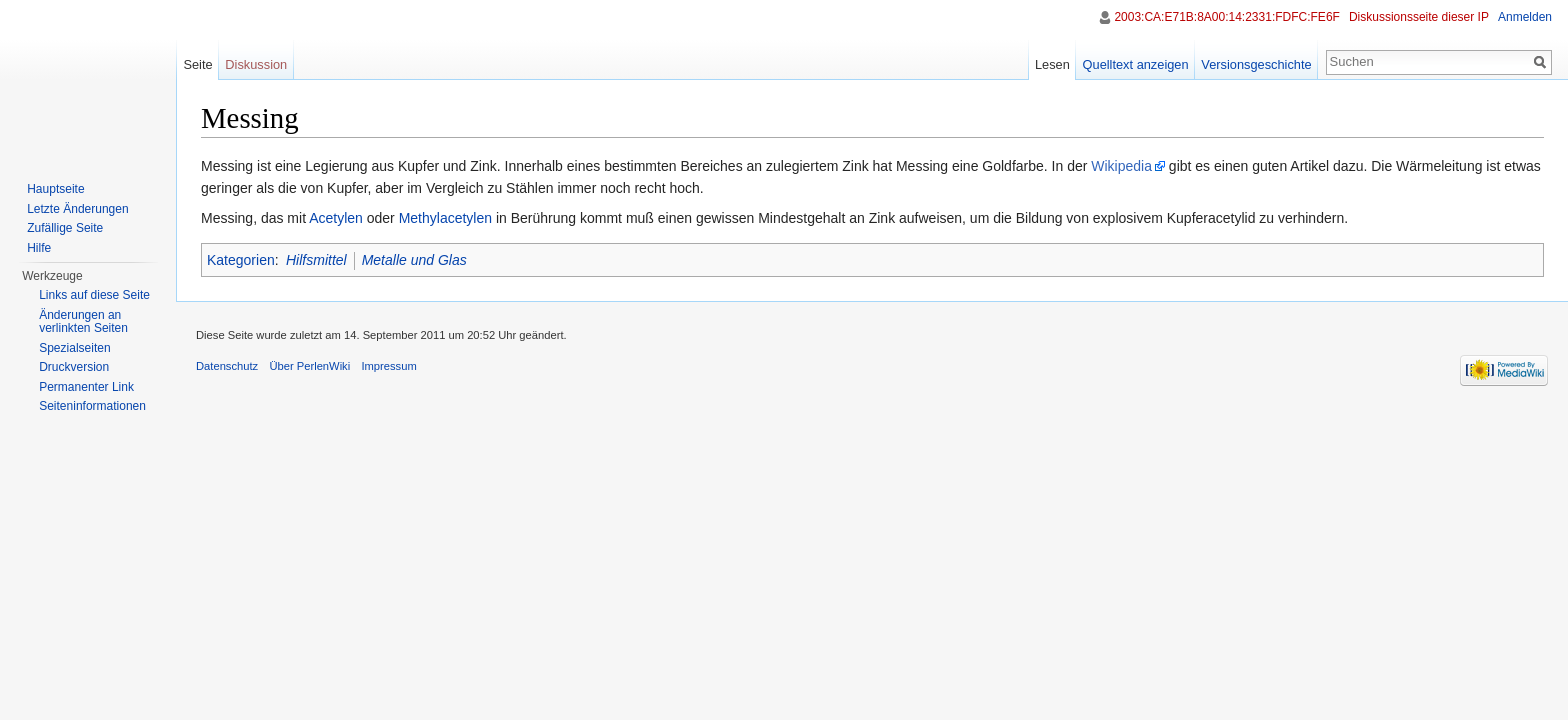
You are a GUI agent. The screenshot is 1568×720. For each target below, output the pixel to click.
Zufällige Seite (65, 228)
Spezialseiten (74, 348)
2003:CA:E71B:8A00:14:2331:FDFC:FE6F (1226, 17)
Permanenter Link (86, 387)
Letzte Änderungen (77, 209)
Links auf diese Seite (94, 295)
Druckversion (74, 367)
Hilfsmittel (316, 260)
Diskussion (256, 64)
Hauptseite (55, 189)
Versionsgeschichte (1256, 64)
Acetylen (336, 218)
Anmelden (1525, 17)
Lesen (1052, 64)
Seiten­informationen (92, 406)
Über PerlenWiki (309, 366)
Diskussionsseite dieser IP (1419, 17)
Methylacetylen (445, 218)
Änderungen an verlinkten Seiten (83, 322)
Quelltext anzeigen (1136, 64)
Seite (197, 64)
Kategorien (241, 260)
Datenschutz (227, 366)
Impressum (388, 366)
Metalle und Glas (414, 260)
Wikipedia (1121, 166)
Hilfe (39, 248)
